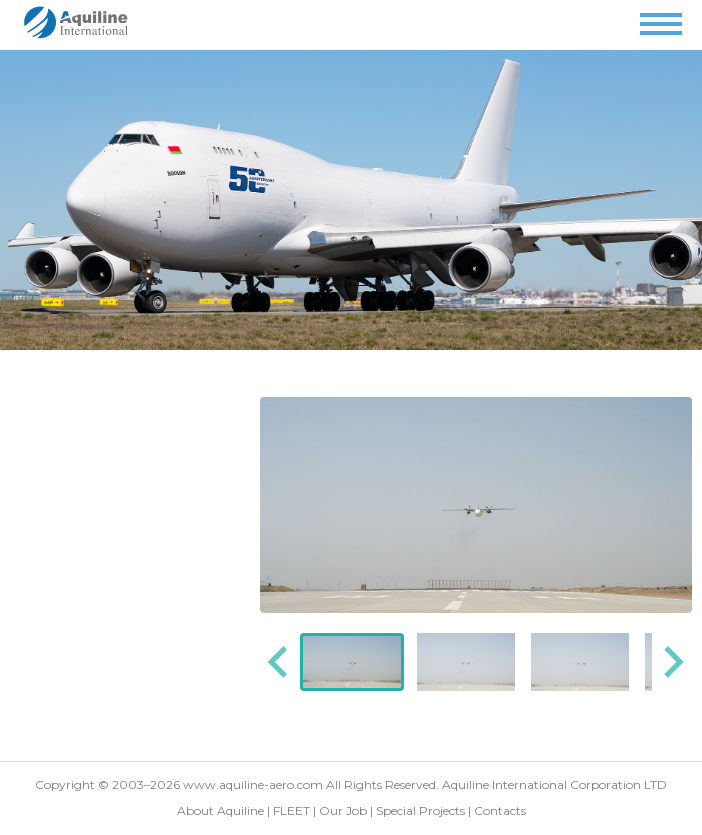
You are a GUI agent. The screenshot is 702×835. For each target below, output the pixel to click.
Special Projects (420, 810)
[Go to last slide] (279, 661)
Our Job (343, 810)
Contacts (500, 810)
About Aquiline (220, 810)
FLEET (291, 810)
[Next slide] (671, 661)
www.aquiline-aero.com (253, 784)
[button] (352, 662)
